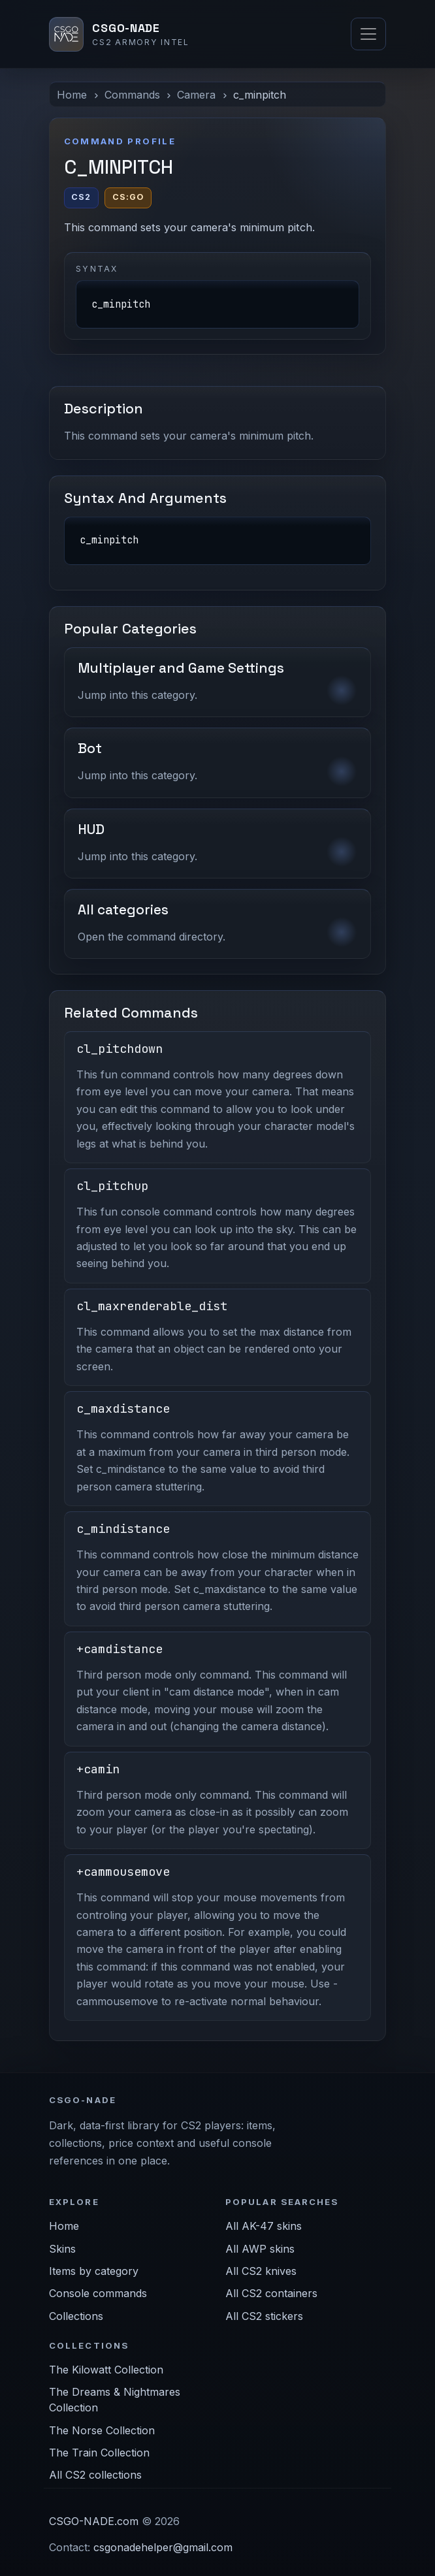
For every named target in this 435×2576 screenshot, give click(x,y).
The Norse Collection (102, 2430)
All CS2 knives (261, 2271)
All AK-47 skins (263, 2225)
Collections (76, 2316)
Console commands (98, 2293)
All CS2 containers (271, 2293)
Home (72, 94)
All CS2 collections (95, 2474)
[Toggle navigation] (368, 34)
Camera (196, 94)
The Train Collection (99, 2452)
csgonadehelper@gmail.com (163, 2547)
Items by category (93, 2271)
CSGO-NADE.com (93, 2521)
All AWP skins (260, 2248)
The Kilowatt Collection (106, 2369)
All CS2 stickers (264, 2316)
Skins (62, 2248)
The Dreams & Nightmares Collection (114, 2399)
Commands (132, 94)
